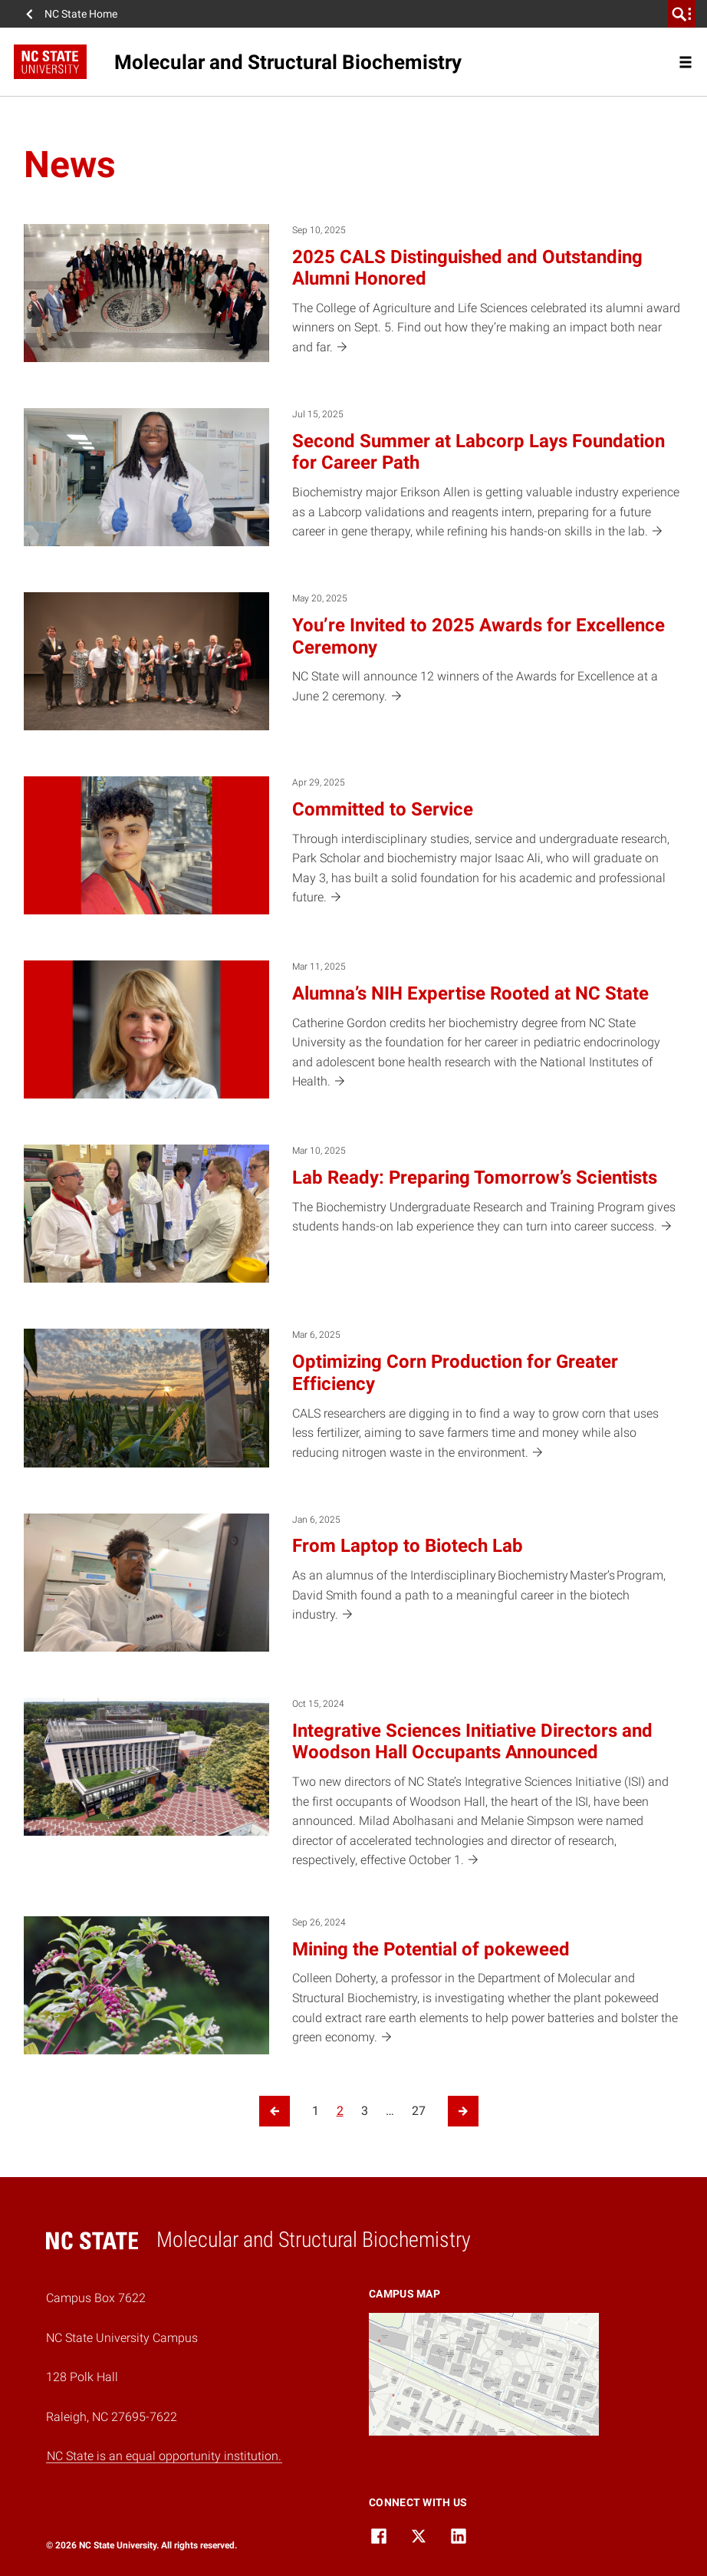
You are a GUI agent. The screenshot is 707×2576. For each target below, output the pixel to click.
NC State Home (80, 14)
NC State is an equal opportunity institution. (164, 2456)
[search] (681, 14)
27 (419, 2110)
